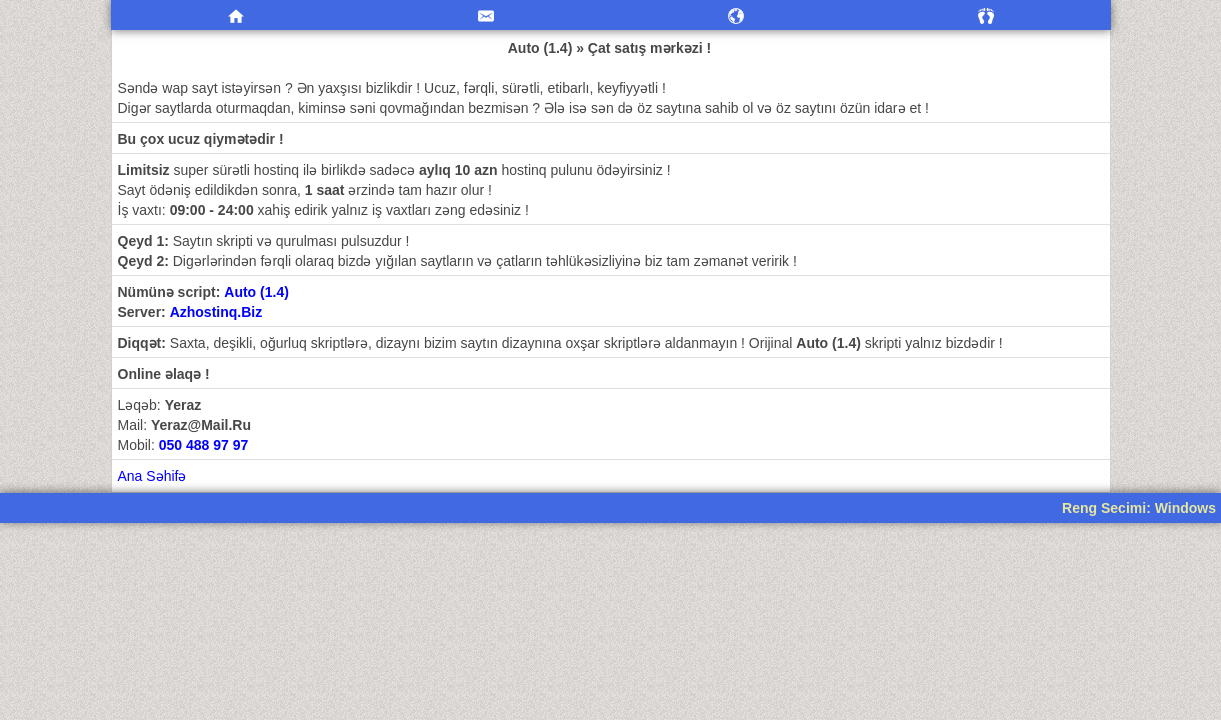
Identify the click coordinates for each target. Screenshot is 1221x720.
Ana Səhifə (152, 476)
